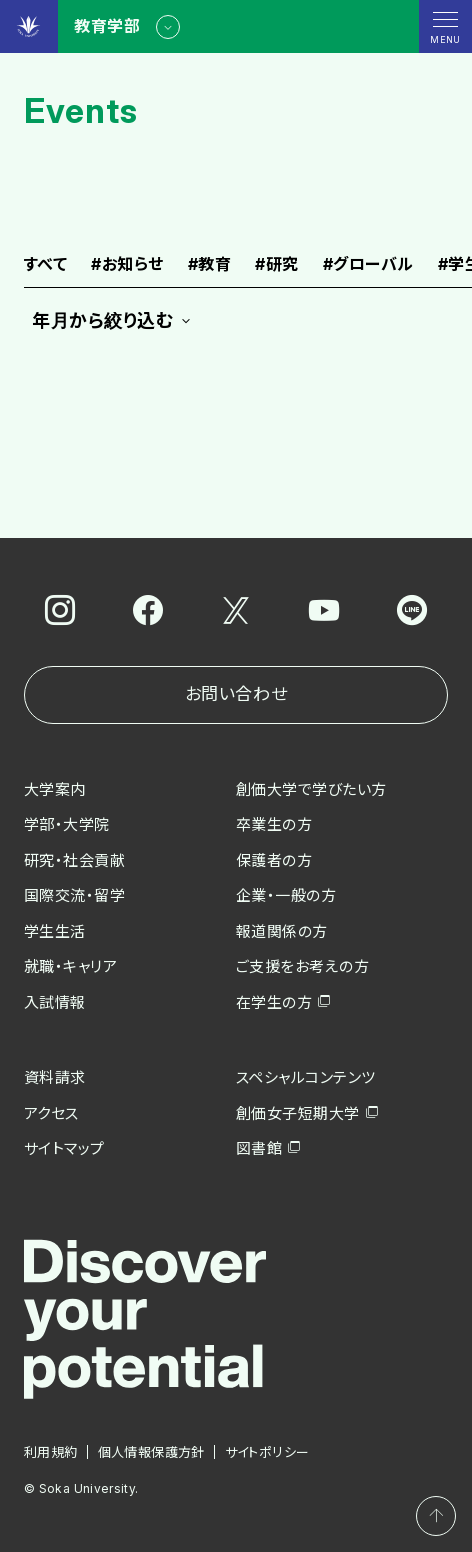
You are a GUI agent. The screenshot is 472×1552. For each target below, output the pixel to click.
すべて (45, 265)
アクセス (51, 1113)
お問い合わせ (236, 694)
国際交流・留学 (74, 895)
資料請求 (55, 1077)
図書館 (259, 1148)
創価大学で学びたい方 (311, 789)
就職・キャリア (70, 966)
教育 (209, 265)
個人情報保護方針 (151, 1452)
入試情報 (55, 1002)
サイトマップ (64, 1148)
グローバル (368, 265)
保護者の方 (274, 860)
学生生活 (55, 931)
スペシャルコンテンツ (306, 1077)
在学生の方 (274, 1002)
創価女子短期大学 (298, 1113)
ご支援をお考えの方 (302, 966)
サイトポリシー (267, 1452)
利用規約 (51, 1452)
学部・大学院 (67, 824)
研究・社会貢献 (74, 860)
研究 (276, 265)
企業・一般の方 (286, 895)
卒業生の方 (274, 824)
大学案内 (55, 789)
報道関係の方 (282, 931)
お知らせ (127, 265)
